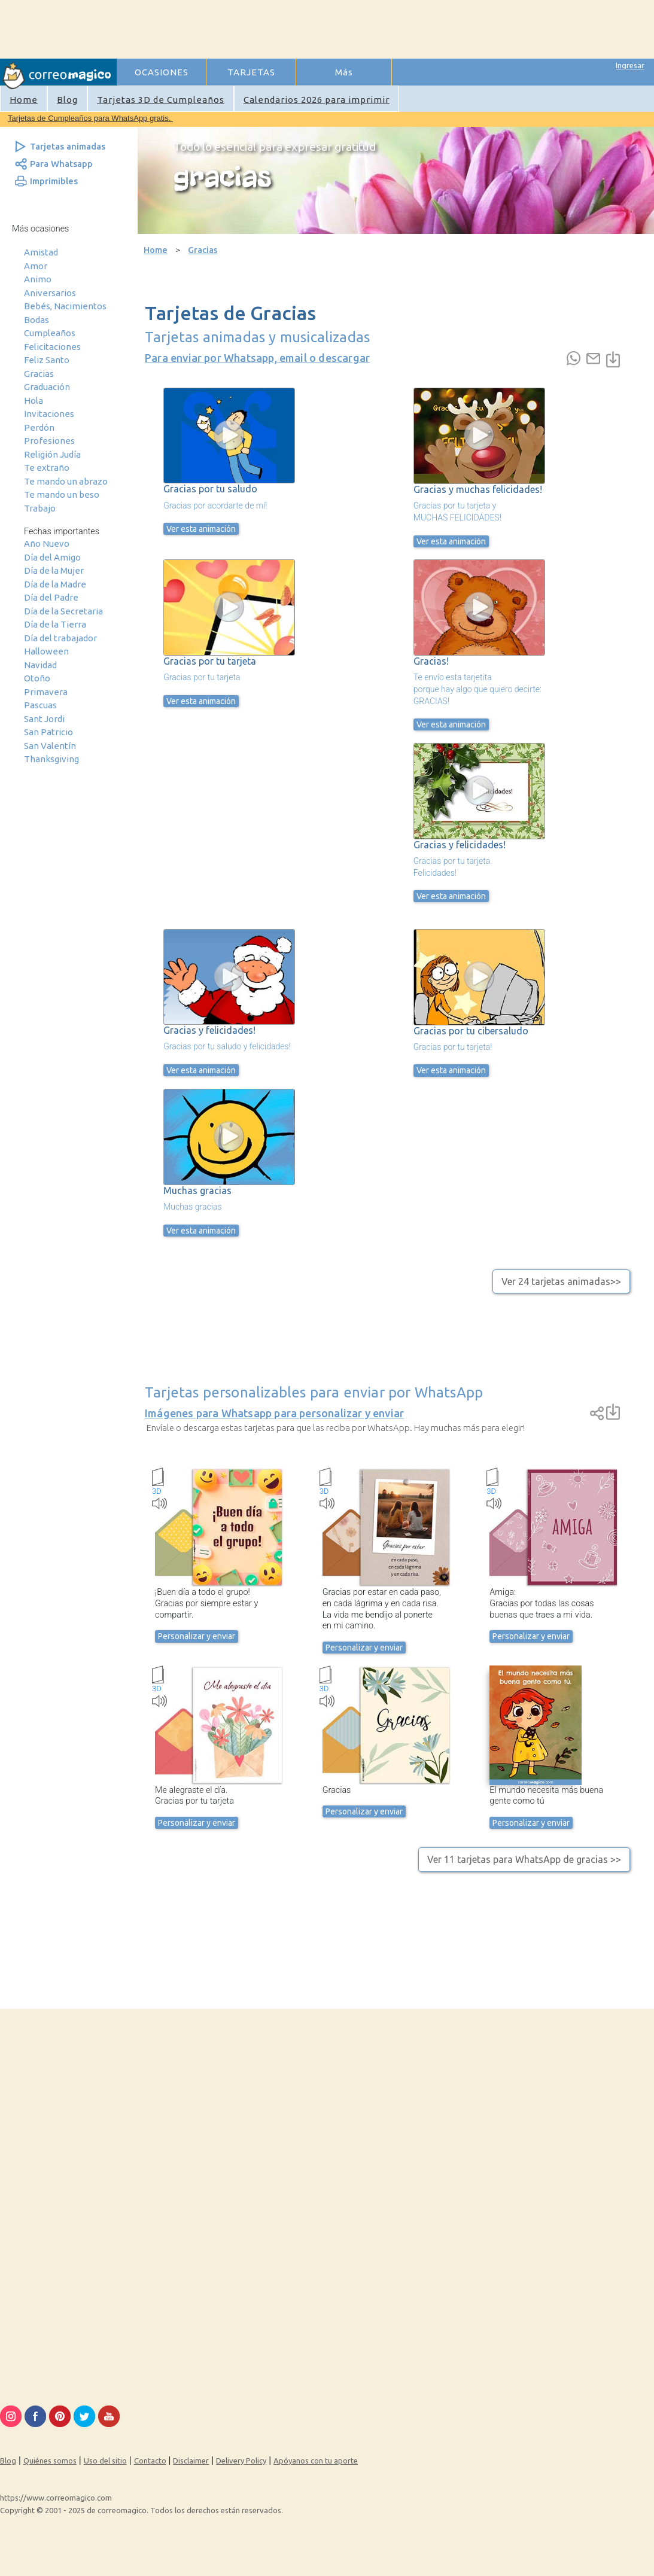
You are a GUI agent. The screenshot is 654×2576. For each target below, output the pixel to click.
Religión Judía (52, 454)
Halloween (46, 651)
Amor (35, 266)
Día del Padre (51, 597)
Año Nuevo (46, 543)
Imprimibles (54, 181)
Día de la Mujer (54, 570)
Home (24, 100)
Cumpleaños (49, 333)
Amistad (41, 252)
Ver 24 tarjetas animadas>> (561, 1281)
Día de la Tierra (55, 624)
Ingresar (630, 65)
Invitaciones (49, 414)
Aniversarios (50, 293)
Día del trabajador (60, 638)
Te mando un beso (61, 494)
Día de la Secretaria (63, 611)
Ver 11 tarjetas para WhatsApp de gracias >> (524, 1859)
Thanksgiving (51, 759)
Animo (37, 279)
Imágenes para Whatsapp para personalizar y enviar (274, 1413)
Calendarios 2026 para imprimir (317, 100)
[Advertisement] (335, 27)
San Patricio (48, 732)
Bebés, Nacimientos (65, 306)
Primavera (46, 692)
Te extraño (46, 467)
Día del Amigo (52, 557)
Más (344, 72)
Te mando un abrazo (66, 481)
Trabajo (40, 508)
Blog (67, 100)
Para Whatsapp (61, 164)
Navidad (40, 665)
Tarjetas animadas (67, 146)
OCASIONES (161, 72)
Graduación (47, 387)
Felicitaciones (52, 347)
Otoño (37, 678)
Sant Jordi (44, 719)
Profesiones (49, 441)
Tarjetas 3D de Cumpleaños (160, 100)
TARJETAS (251, 72)
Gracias (39, 374)
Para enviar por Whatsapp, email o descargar (257, 358)
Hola (33, 400)
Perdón (39, 427)
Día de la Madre (55, 584)
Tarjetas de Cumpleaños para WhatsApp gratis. (90, 118)
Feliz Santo (46, 360)
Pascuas (40, 705)
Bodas (36, 320)
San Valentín (50, 746)
